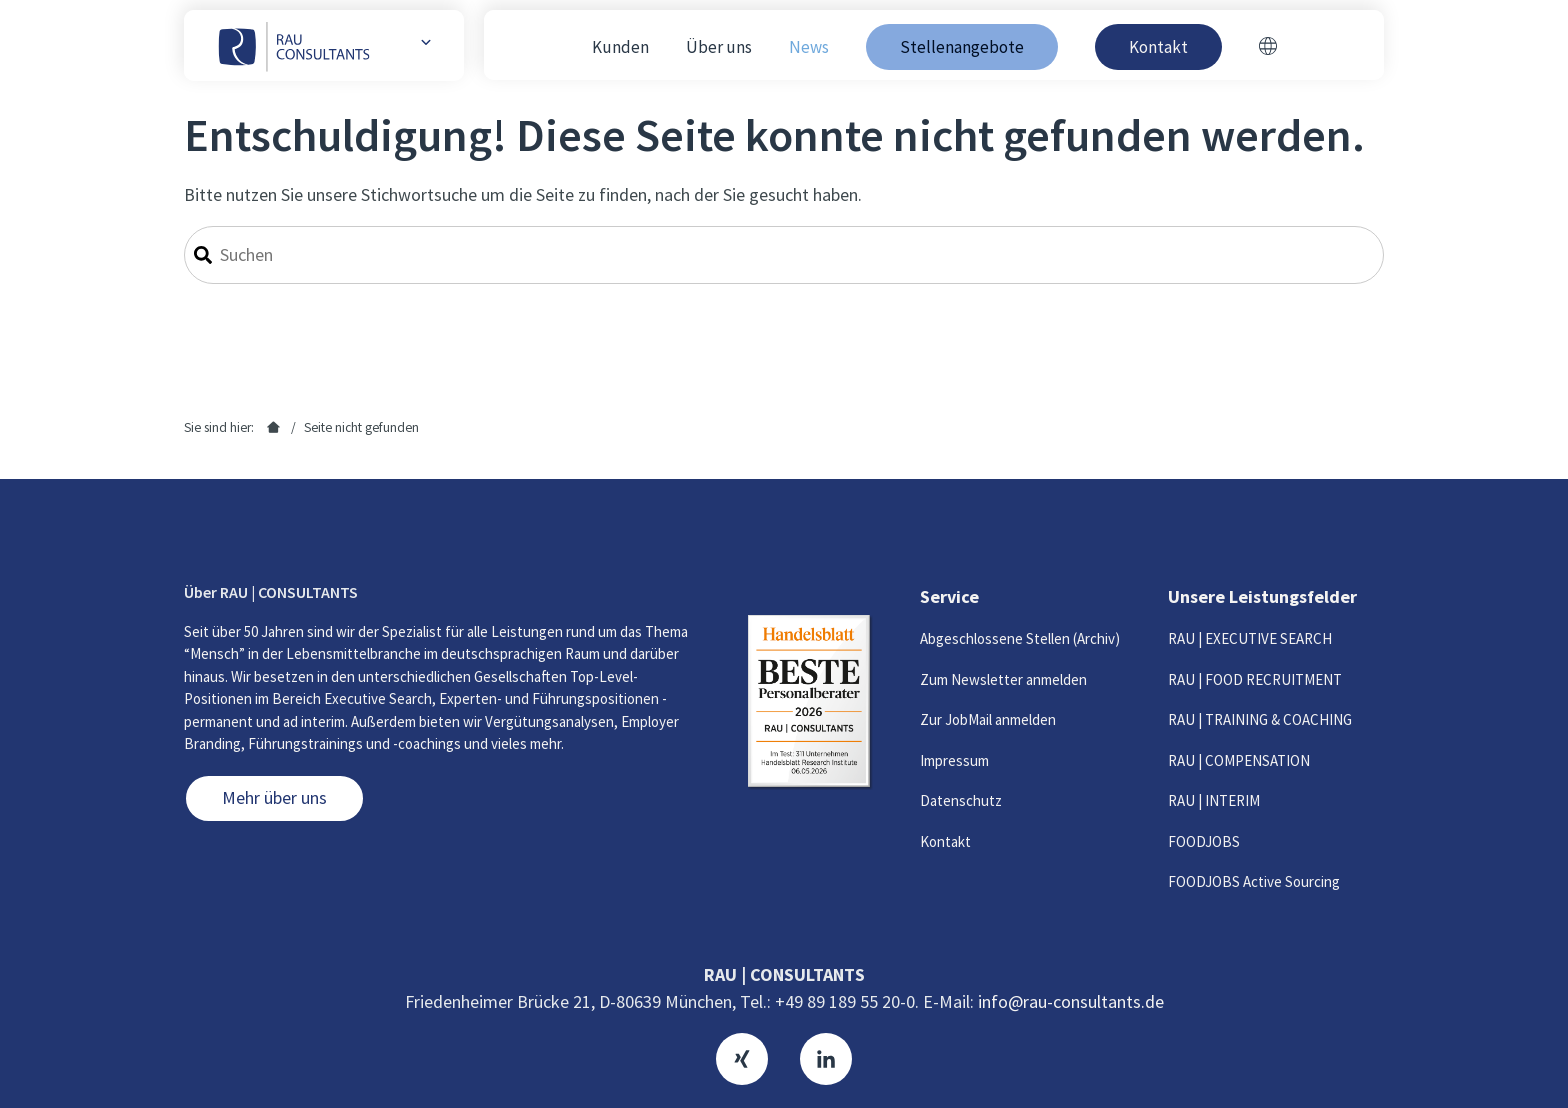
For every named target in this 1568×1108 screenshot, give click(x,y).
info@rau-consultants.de (1071, 1001)
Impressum (954, 760)
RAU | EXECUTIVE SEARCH (1250, 638)
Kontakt (945, 841)
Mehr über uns (274, 797)
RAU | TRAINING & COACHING (1260, 719)
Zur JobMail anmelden (988, 719)
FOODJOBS (1204, 841)
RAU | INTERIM (1214, 800)
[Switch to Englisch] (1268, 47)
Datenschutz (961, 800)
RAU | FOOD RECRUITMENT (1255, 679)
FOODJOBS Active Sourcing (1254, 881)
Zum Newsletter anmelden (1003, 679)
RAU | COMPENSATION (1239, 760)
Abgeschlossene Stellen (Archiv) (1020, 638)
